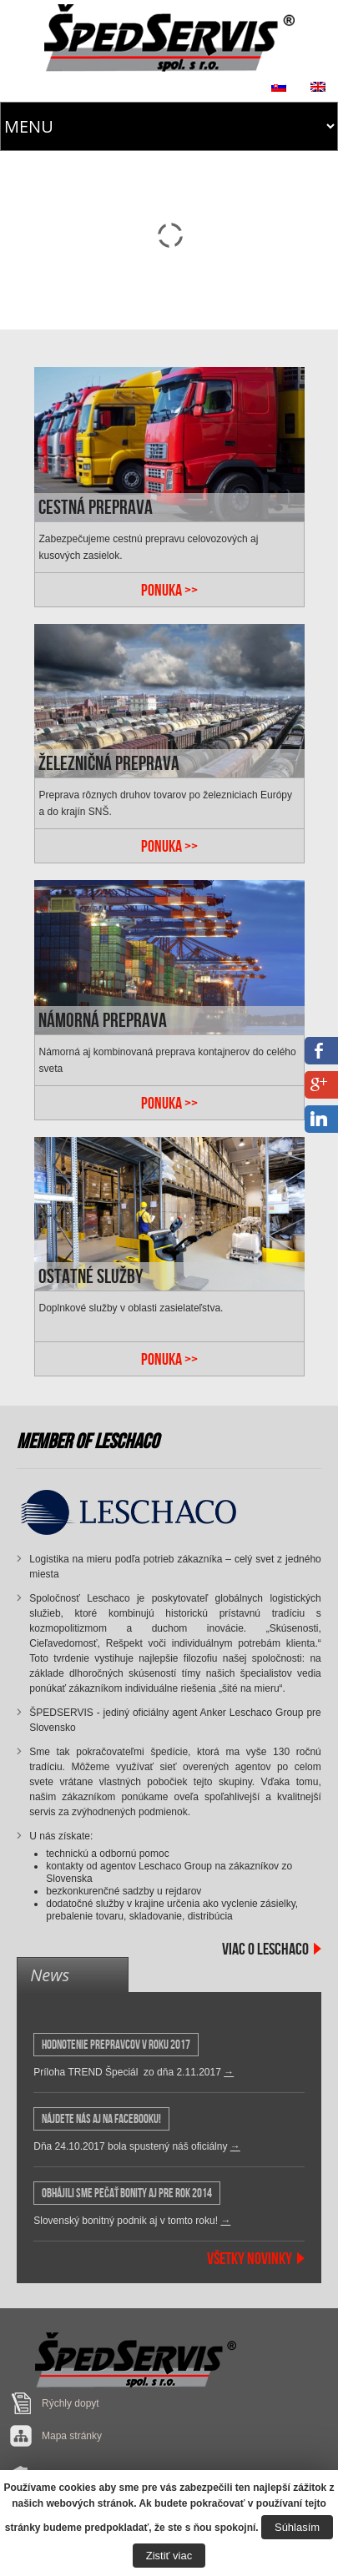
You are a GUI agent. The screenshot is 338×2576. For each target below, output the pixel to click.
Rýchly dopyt (70, 2403)
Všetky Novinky (249, 2258)
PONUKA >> (169, 590)
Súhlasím (297, 2527)
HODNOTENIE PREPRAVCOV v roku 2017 (116, 2044)
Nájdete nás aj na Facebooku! (101, 2119)
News (49, 1975)
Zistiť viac (169, 2555)
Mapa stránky (72, 2436)
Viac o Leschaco (265, 1948)
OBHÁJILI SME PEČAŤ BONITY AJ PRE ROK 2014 (127, 2193)
